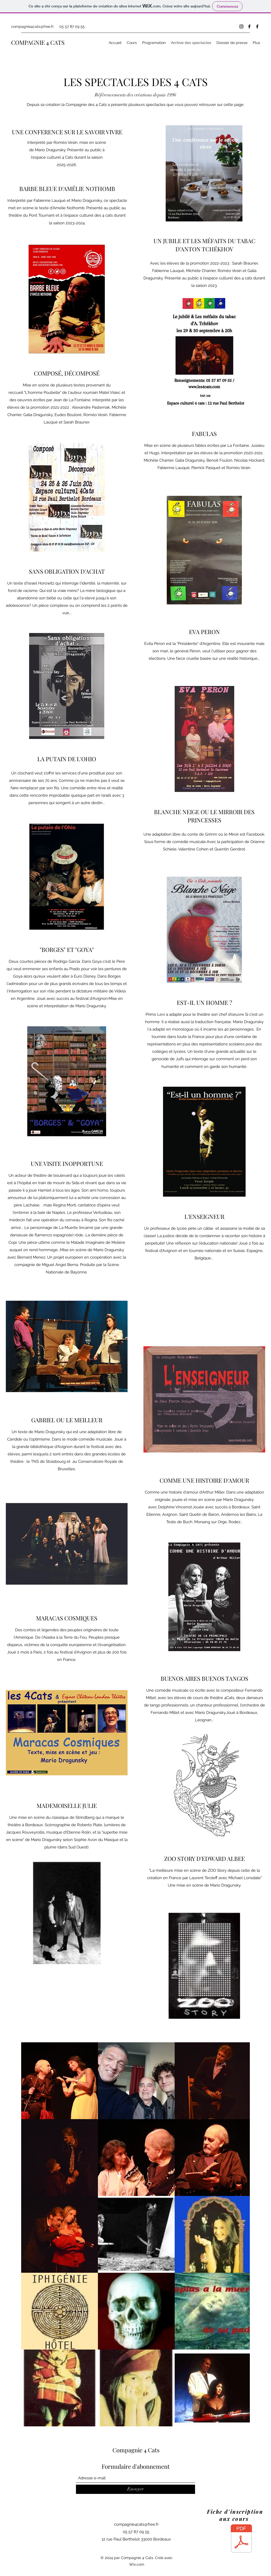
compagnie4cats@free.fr (32, 26)
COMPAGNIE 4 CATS (38, 42)
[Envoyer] (135, 2489)
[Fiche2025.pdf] (241, 2539)
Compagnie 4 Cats (136, 2450)
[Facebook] (249, 26)
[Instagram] (241, 26)
